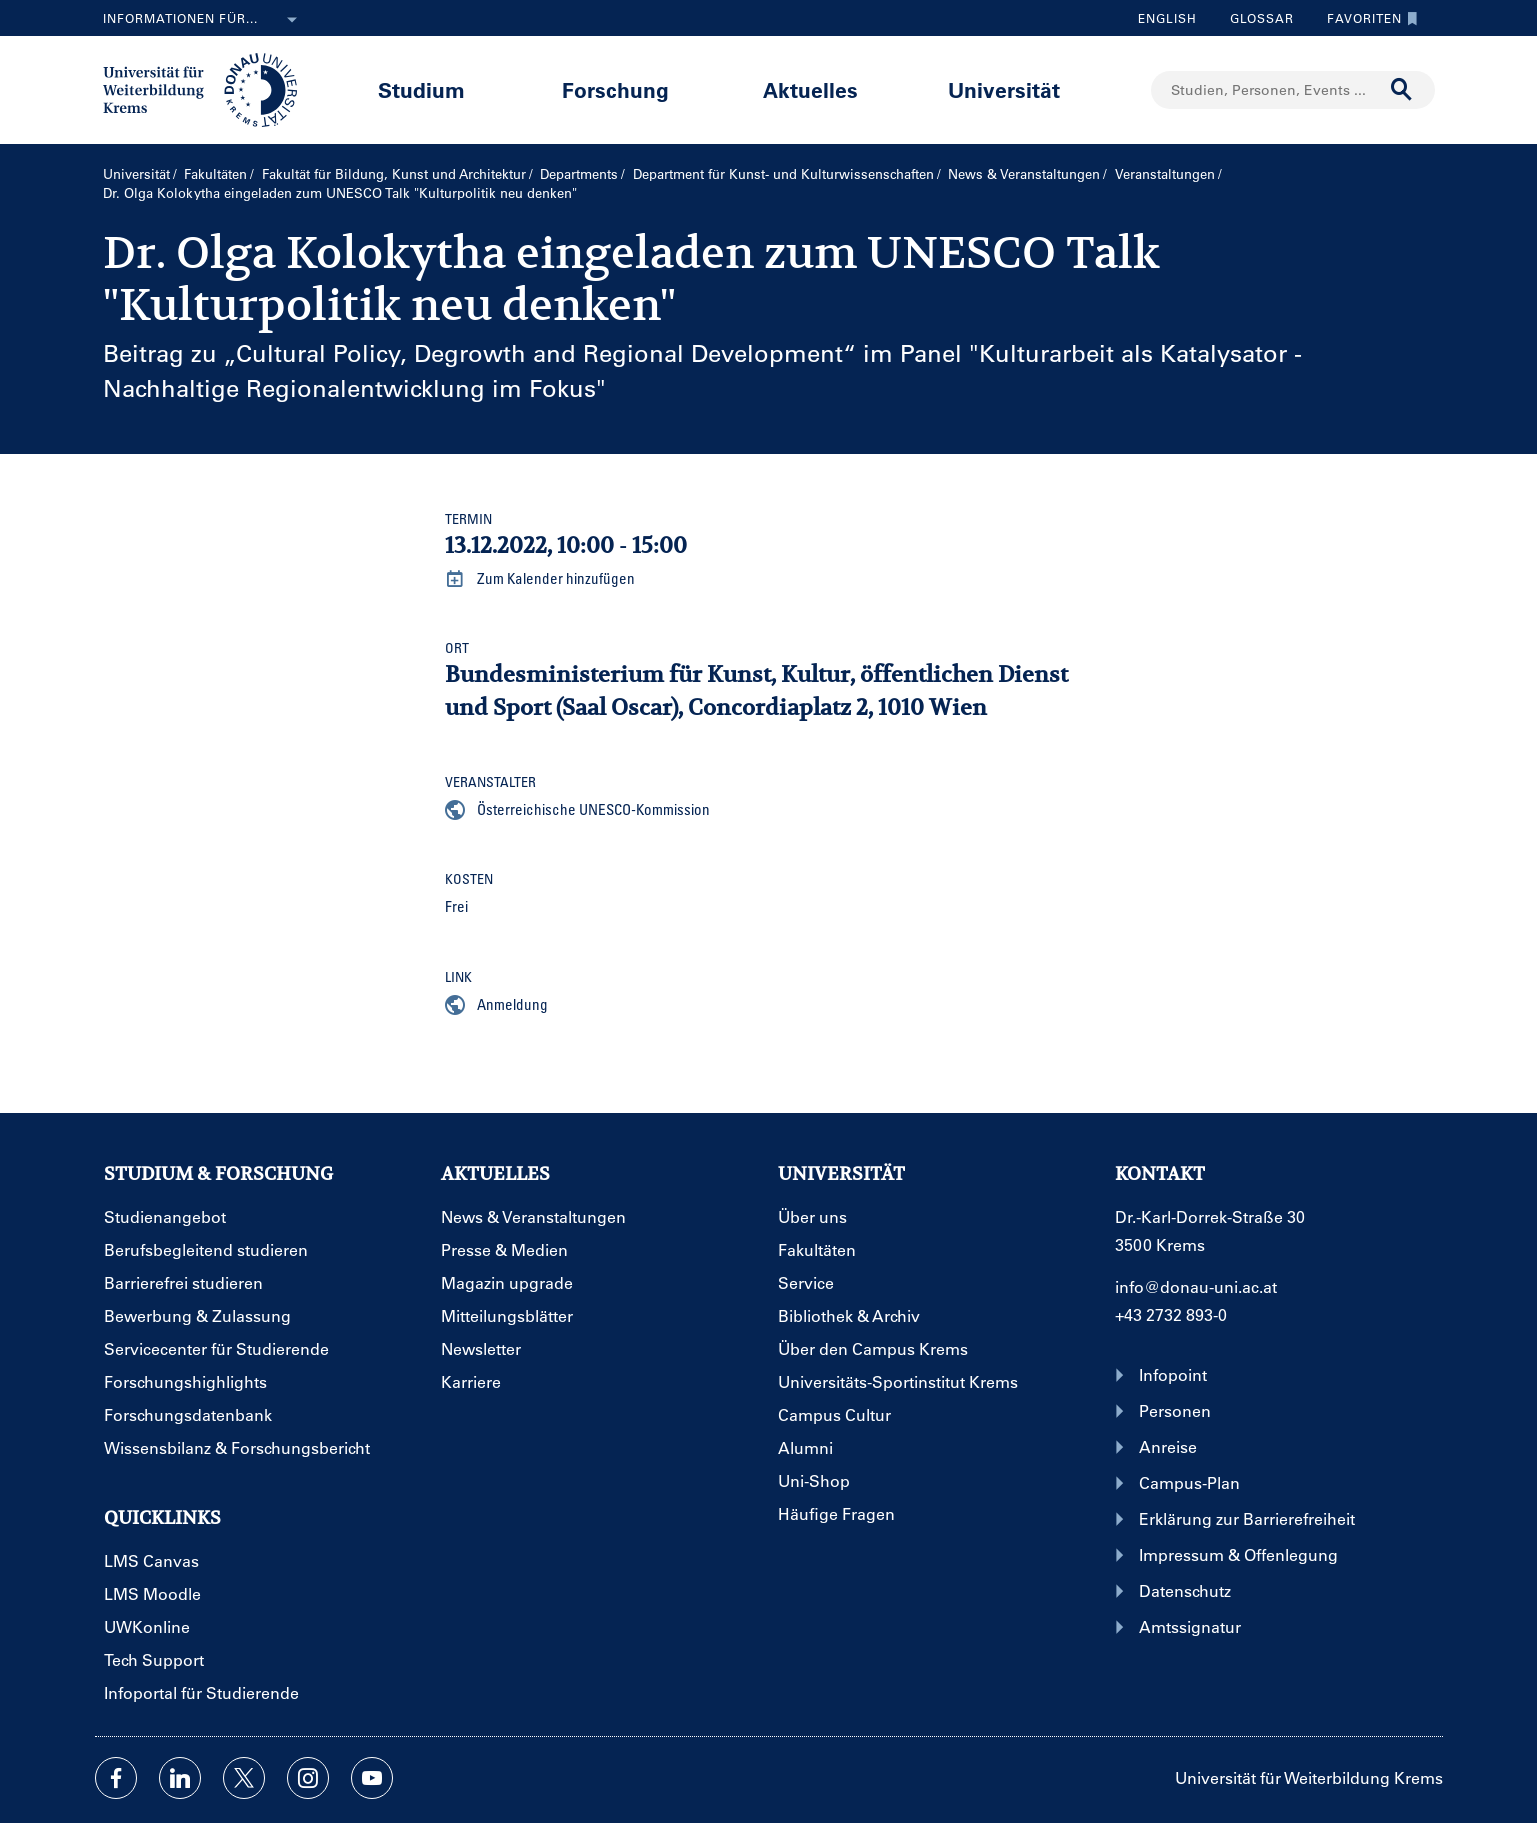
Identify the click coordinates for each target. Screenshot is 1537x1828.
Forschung (615, 89)
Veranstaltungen (1165, 173)
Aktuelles (810, 89)
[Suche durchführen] (1402, 90)
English (1167, 18)
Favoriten (1367, 18)
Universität (1004, 89)
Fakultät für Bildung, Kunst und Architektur (394, 173)
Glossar (1254, 18)
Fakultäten (215, 173)
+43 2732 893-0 (1171, 1314)
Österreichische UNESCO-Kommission (577, 810)
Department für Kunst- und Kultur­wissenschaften (783, 173)
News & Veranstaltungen (1024, 173)
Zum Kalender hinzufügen (540, 579)
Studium (421, 89)
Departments (579, 173)
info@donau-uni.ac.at (1196, 1286)
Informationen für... (204, 20)
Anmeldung (496, 1005)
